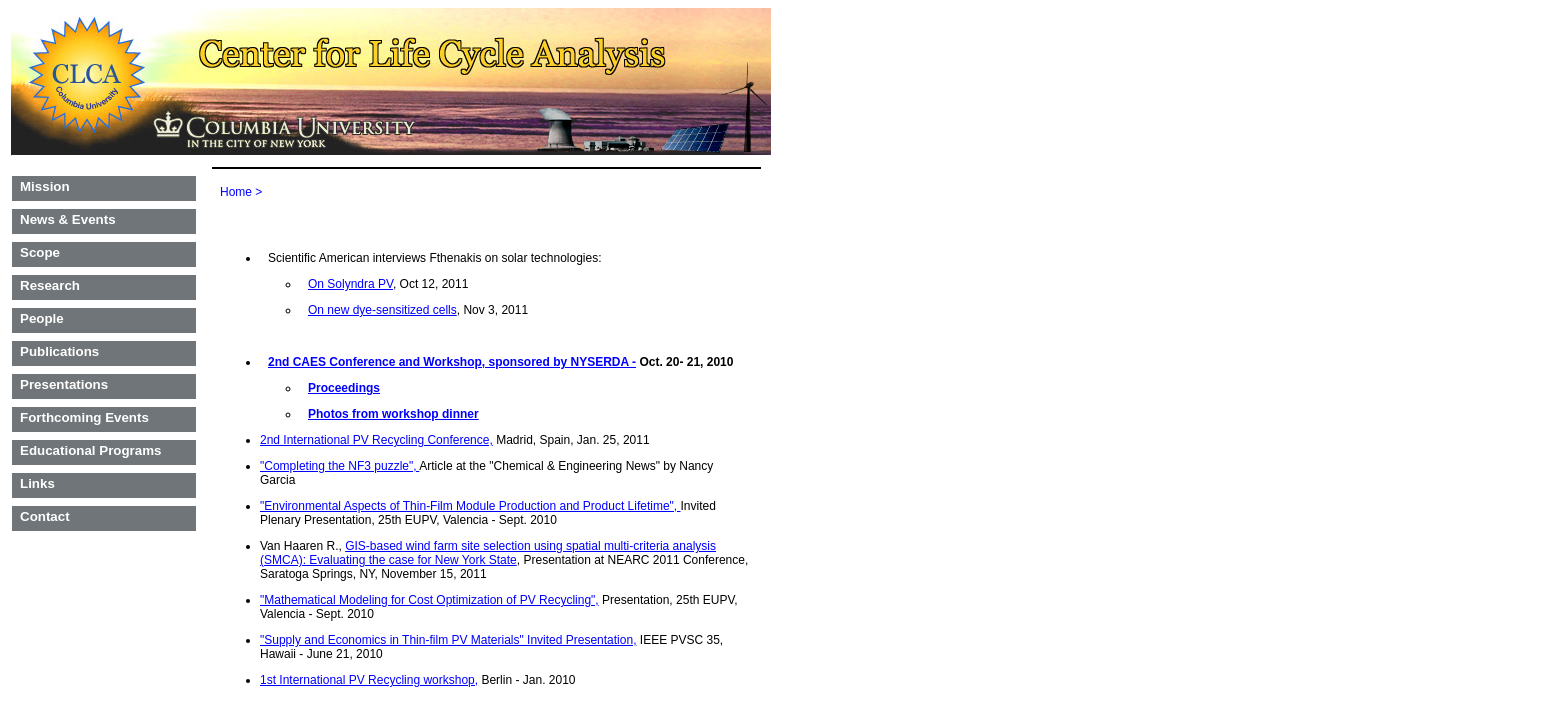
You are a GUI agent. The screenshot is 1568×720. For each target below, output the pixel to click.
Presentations (64, 384)
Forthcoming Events (84, 417)
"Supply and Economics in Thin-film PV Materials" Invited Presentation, (448, 640)
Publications (59, 351)
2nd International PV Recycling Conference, (376, 440)
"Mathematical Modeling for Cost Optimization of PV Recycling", (429, 600)
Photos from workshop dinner (393, 414)
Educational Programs (90, 450)
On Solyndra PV (350, 284)
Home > (241, 192)
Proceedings (344, 388)
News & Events (68, 219)
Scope (40, 252)
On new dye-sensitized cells (382, 310)
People (42, 318)
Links (37, 483)
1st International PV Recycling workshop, (369, 680)
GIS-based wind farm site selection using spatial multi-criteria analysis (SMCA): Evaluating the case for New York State (488, 553)
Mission (45, 186)
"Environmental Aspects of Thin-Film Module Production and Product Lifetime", (470, 506)
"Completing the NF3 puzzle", (339, 466)
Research (50, 285)
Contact (45, 516)
